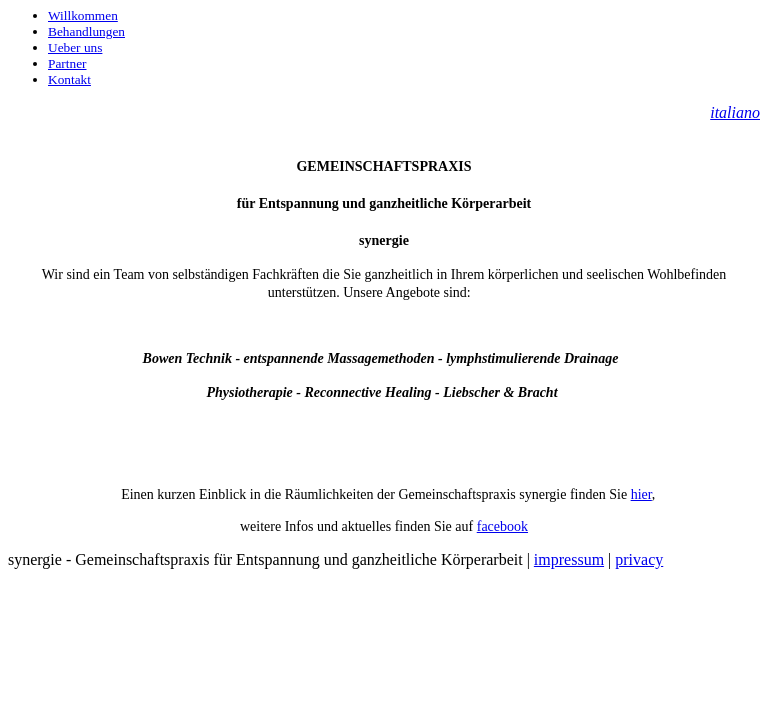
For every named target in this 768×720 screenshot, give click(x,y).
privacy (639, 559)
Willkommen (83, 15)
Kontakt (69, 79)
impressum (569, 559)
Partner (67, 63)
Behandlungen (86, 31)
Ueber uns (75, 47)
